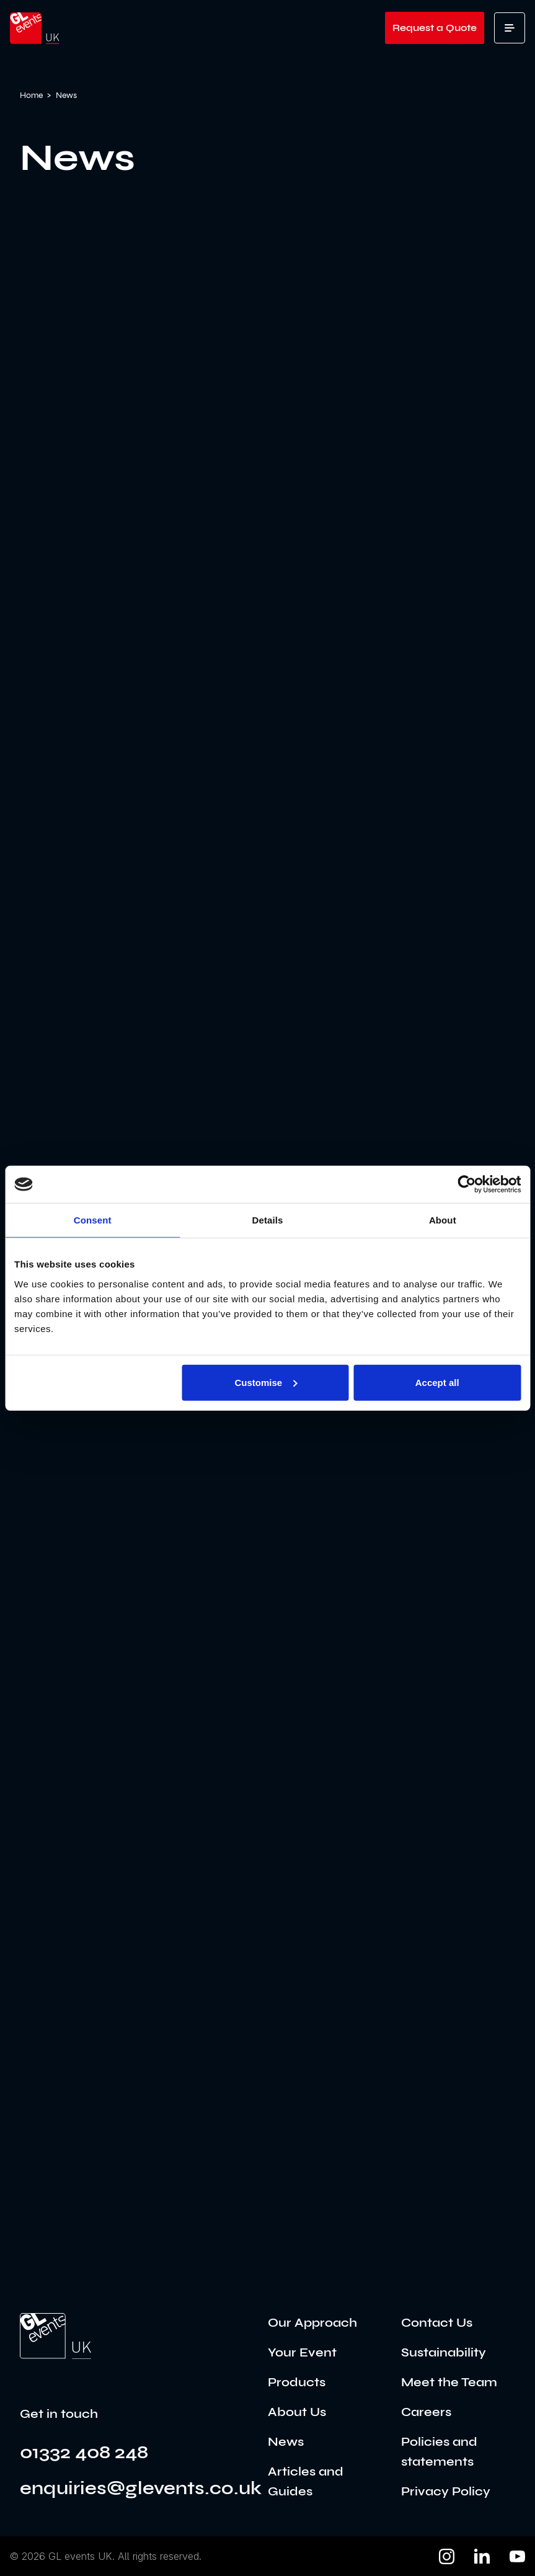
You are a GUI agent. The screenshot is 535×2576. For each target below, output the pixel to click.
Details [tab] (267, 1220)
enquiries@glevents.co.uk (141, 2488)
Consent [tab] (93, 1220)
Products (296, 2382)
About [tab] (442, 1220)
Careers (426, 2412)
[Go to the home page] (55, 2336)
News (286, 2441)
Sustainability (443, 2352)
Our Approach (312, 2322)
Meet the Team (449, 2382)
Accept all (437, 1382)
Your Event (302, 2352)
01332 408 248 (84, 2452)
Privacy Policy (445, 2491)
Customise (265, 1382)
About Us (297, 2412)
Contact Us (436, 2322)
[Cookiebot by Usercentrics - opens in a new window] (466, 1184)
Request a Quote (434, 27)
